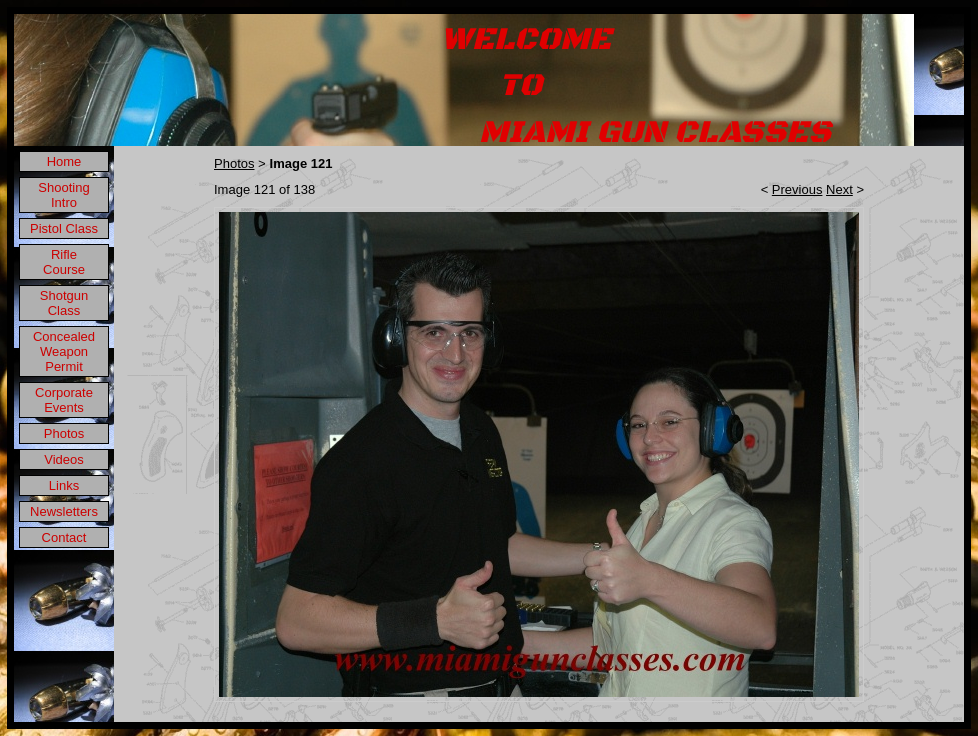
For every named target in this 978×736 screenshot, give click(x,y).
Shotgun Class (64, 303)
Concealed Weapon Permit (64, 351)
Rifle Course (64, 262)
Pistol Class (64, 228)
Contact (64, 537)
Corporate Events (64, 400)
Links (64, 485)
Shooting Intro (63, 195)
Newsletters (64, 511)
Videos (64, 459)
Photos (64, 433)
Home (64, 161)
